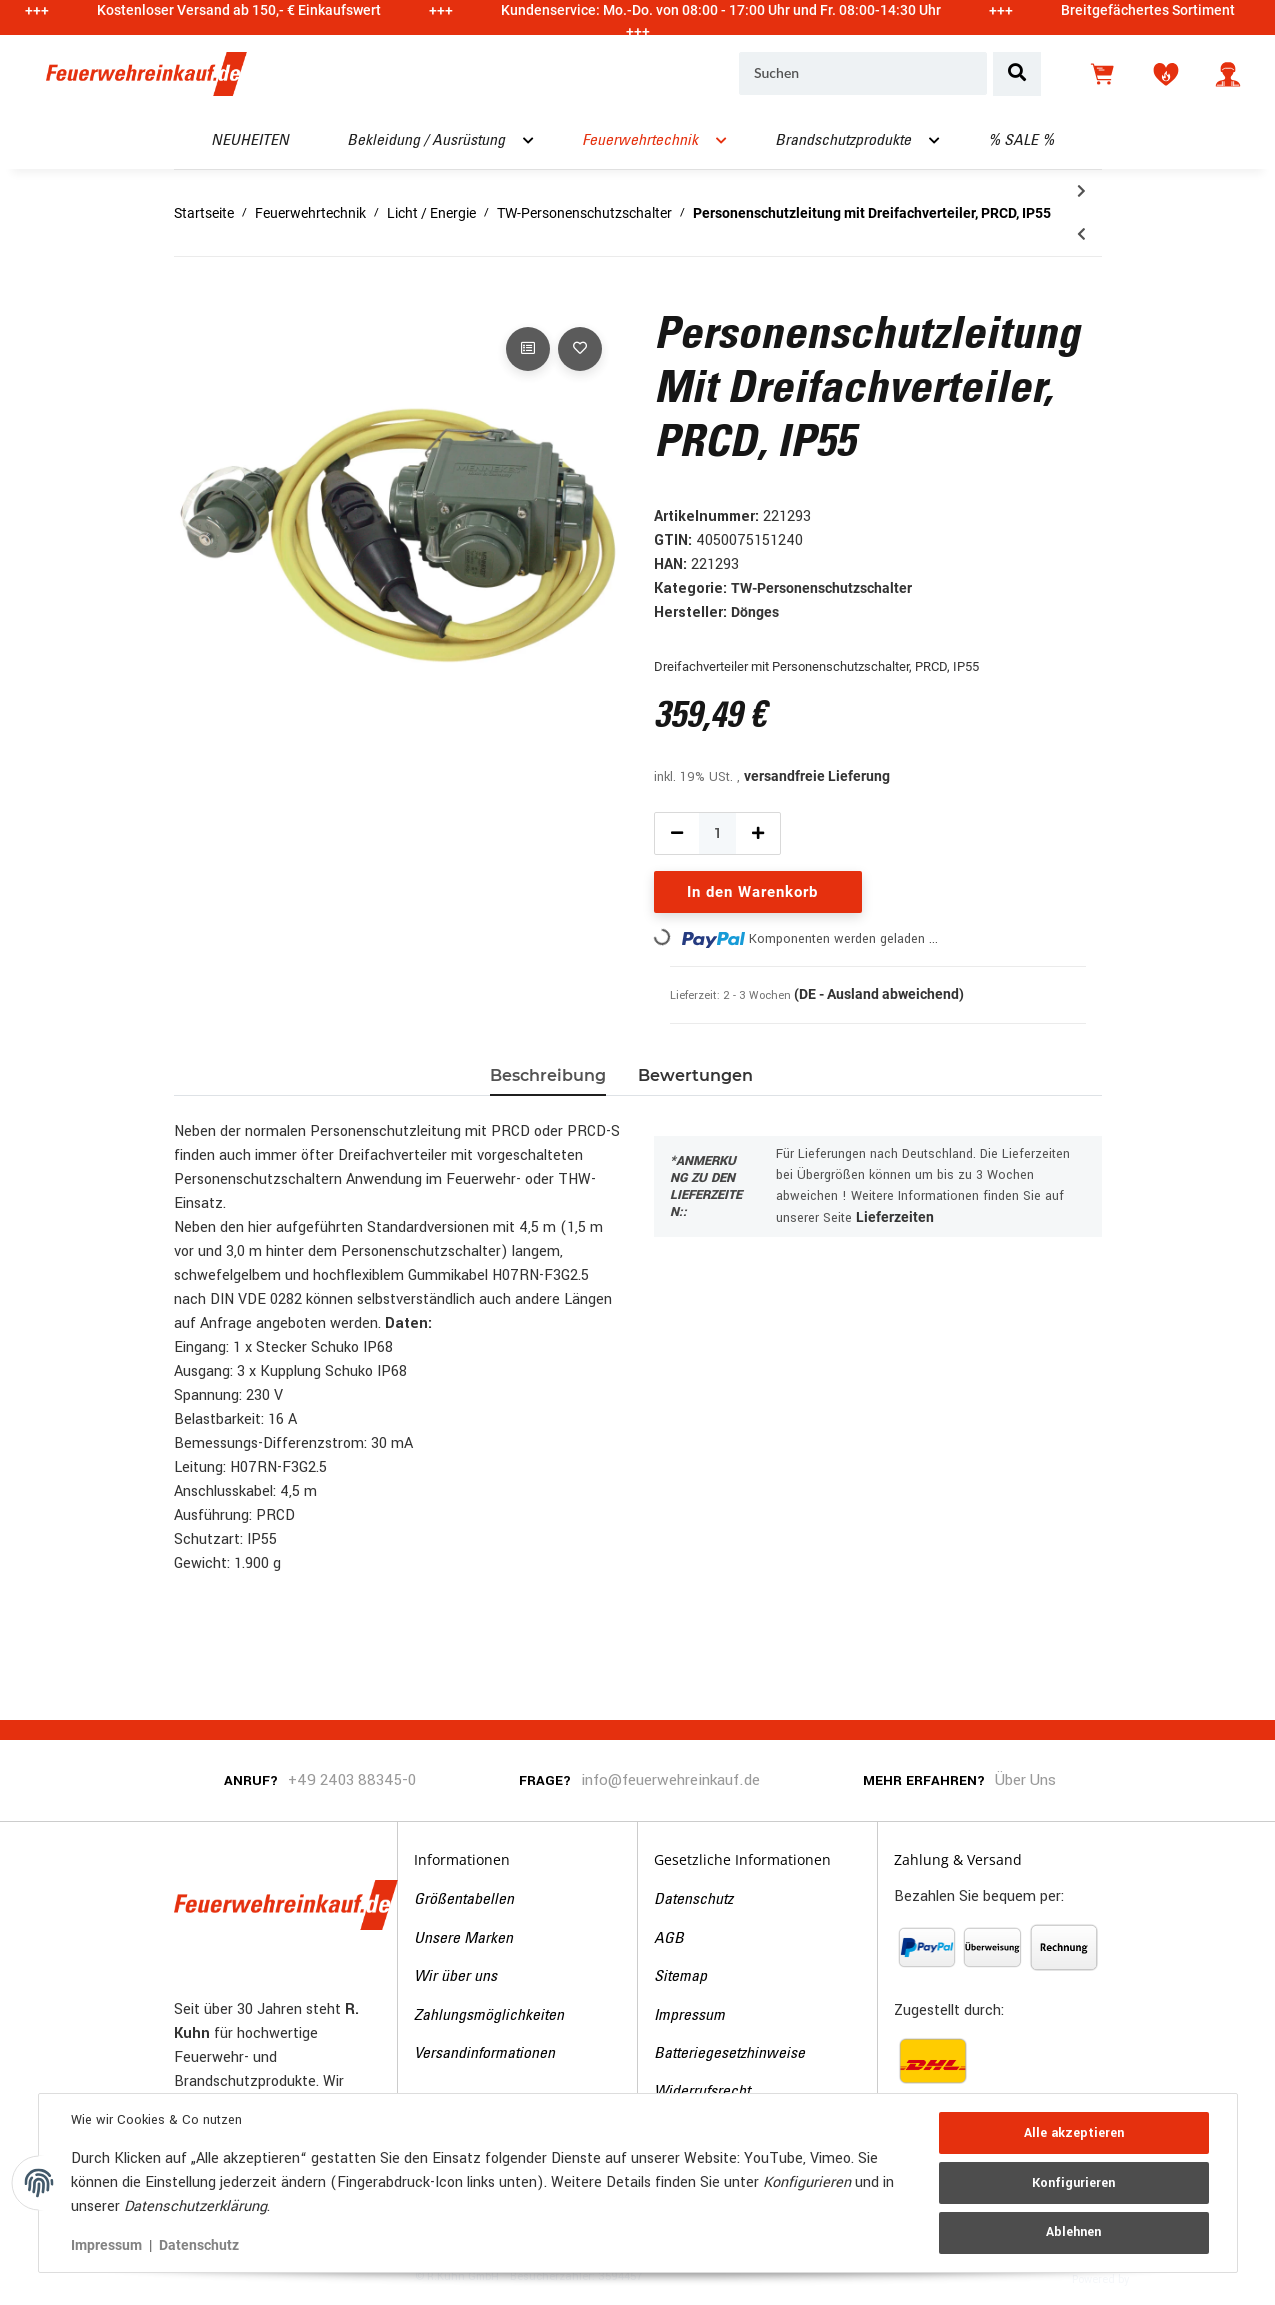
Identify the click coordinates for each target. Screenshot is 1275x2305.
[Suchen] (863, 74)
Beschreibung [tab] (548, 1075)
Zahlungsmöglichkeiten (489, 2016)
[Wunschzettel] (1166, 74)
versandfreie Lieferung (817, 776)
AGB (669, 1939)
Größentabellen (464, 1900)
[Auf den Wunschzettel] (580, 349)
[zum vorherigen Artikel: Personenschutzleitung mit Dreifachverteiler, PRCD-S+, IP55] (1081, 234)
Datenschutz (693, 1900)
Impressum (689, 2016)
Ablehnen (1073, 2232)
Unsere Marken (463, 1939)
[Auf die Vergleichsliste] (528, 349)
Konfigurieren (1073, 2183)
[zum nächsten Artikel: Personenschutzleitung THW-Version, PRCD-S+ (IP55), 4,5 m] (1081, 191)
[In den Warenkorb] (190, 300)
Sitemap (680, 1977)
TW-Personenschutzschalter (821, 588)
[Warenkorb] (1104, 74)
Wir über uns (455, 1977)
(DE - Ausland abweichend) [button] (879, 994)
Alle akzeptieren (1074, 2133)
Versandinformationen (484, 2054)
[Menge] (718, 833)
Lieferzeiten (895, 1217)
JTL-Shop (1163, 2278)
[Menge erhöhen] (758, 833)
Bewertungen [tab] (695, 1075)
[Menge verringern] (677, 833)
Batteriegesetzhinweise (729, 2054)
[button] (1228, 74)
